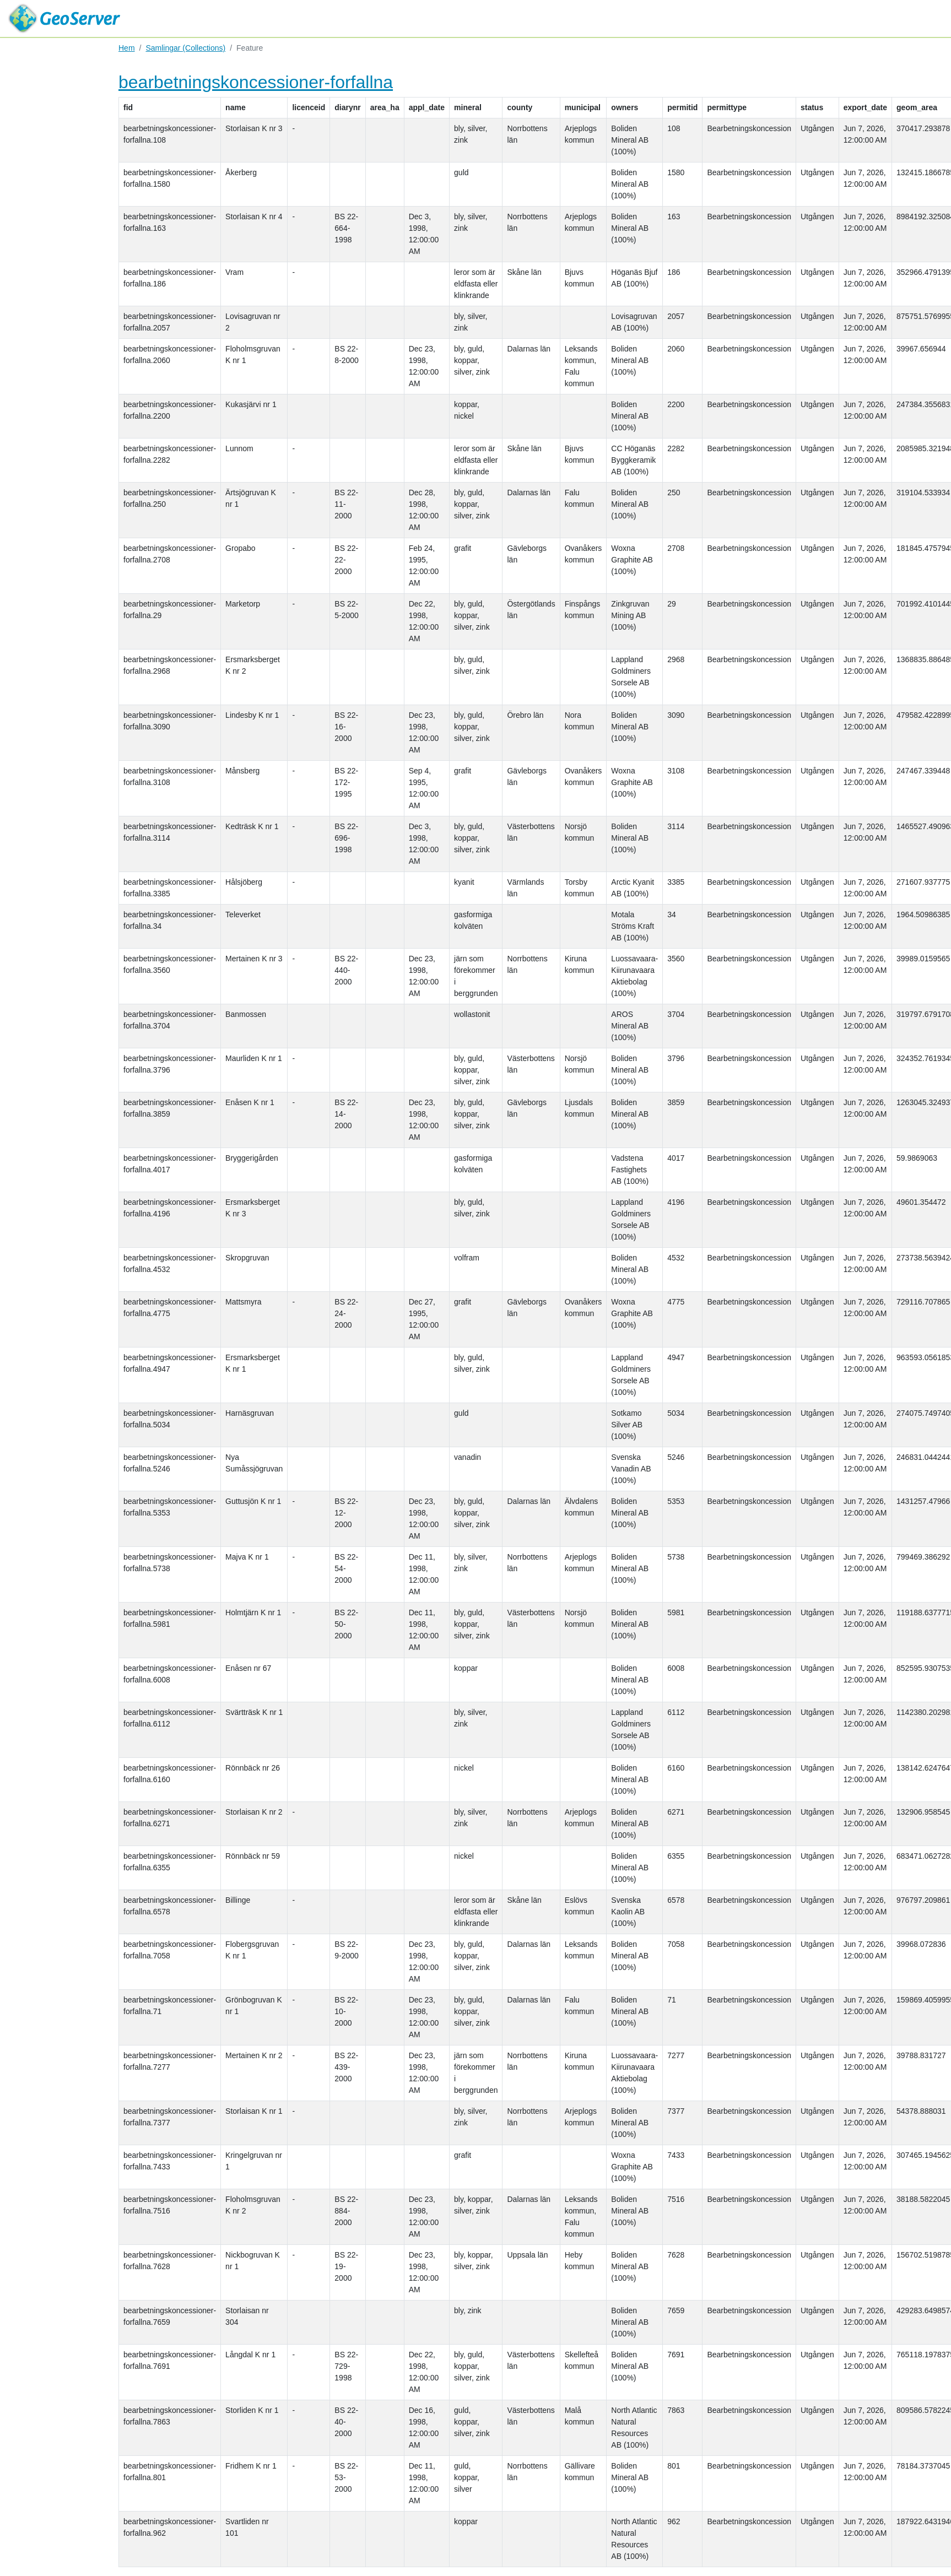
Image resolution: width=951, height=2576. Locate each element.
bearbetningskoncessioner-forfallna (255, 82)
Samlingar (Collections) (185, 48)
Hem (126, 48)
